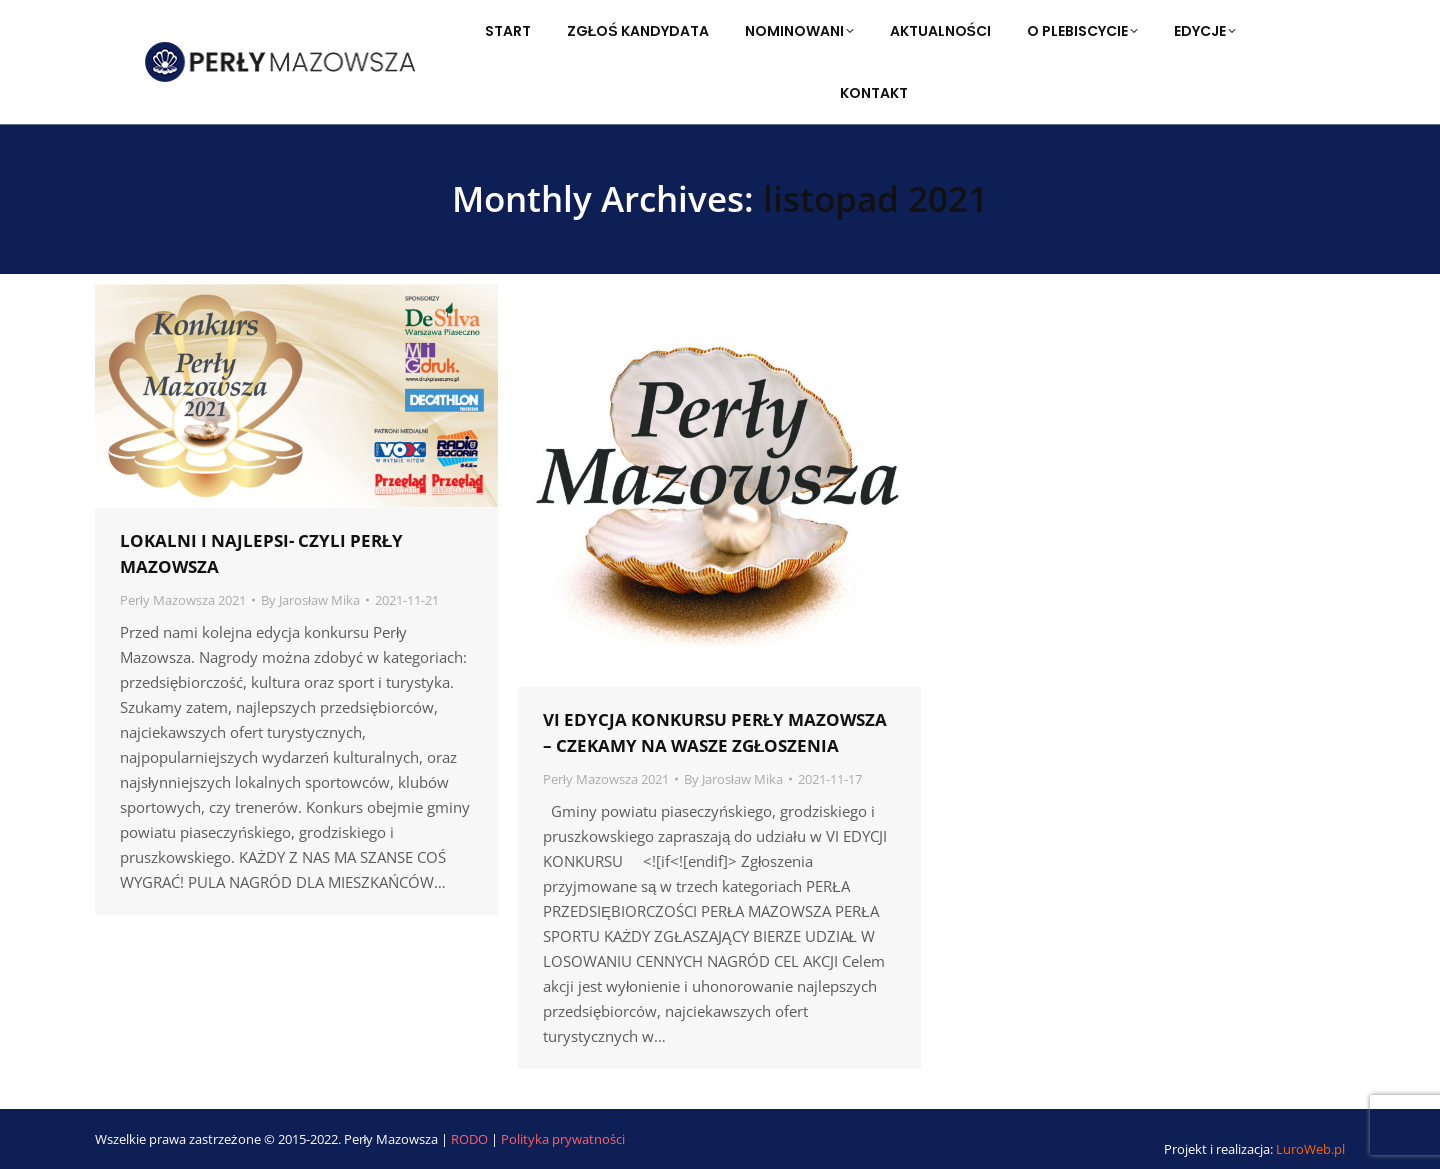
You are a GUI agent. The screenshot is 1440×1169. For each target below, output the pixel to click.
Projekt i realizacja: (1254, 1149)
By (310, 600)
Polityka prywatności (563, 1139)
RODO (471, 1139)
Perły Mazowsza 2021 (183, 600)
